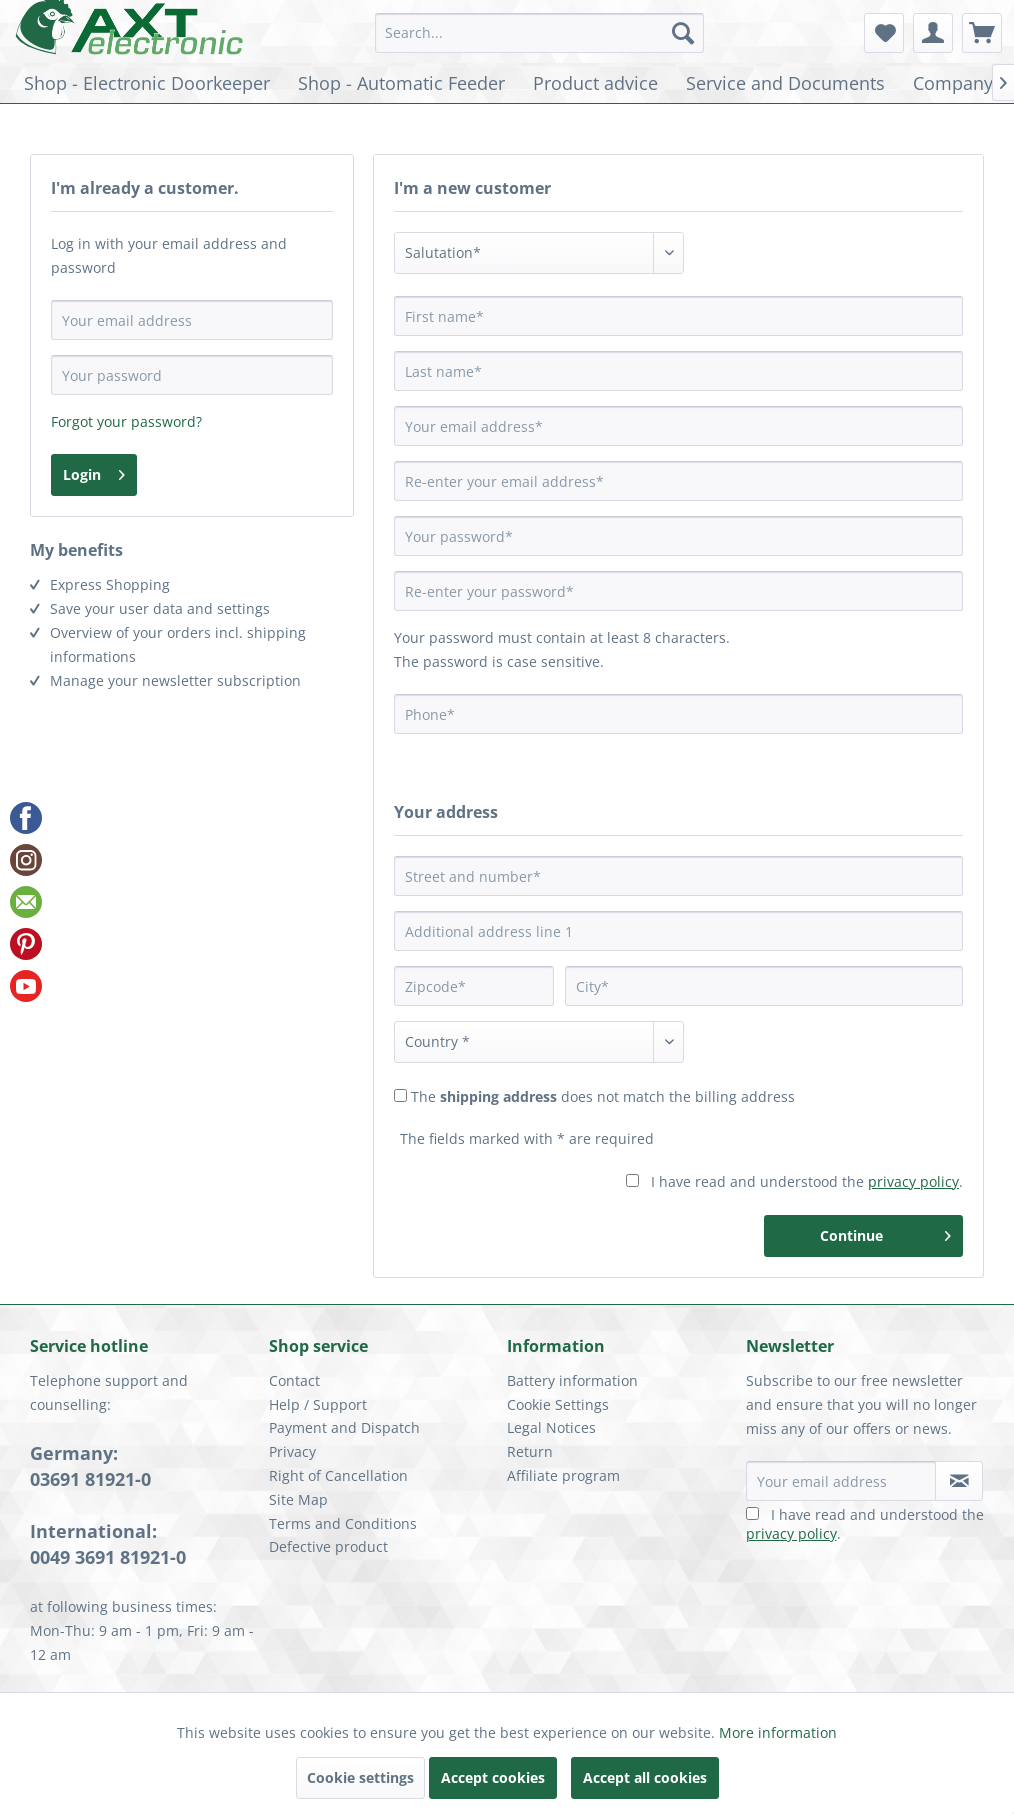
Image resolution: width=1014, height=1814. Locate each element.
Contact (294, 1380)
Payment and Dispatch (344, 1427)
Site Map (298, 1499)
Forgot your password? (126, 421)
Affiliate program (563, 1475)
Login (94, 471)
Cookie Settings (558, 1404)
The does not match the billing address (603, 1096)
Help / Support (318, 1404)
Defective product (328, 1546)
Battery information (572, 1380)
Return (530, 1451)
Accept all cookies (645, 1777)
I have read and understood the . (807, 1181)
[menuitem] (540, 33)
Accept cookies (493, 1777)
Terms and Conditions (343, 1523)
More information (778, 1732)
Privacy (292, 1451)
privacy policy (913, 1181)
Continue (885, 1232)
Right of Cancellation (338, 1475)
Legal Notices (551, 1427)
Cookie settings (360, 1777)
